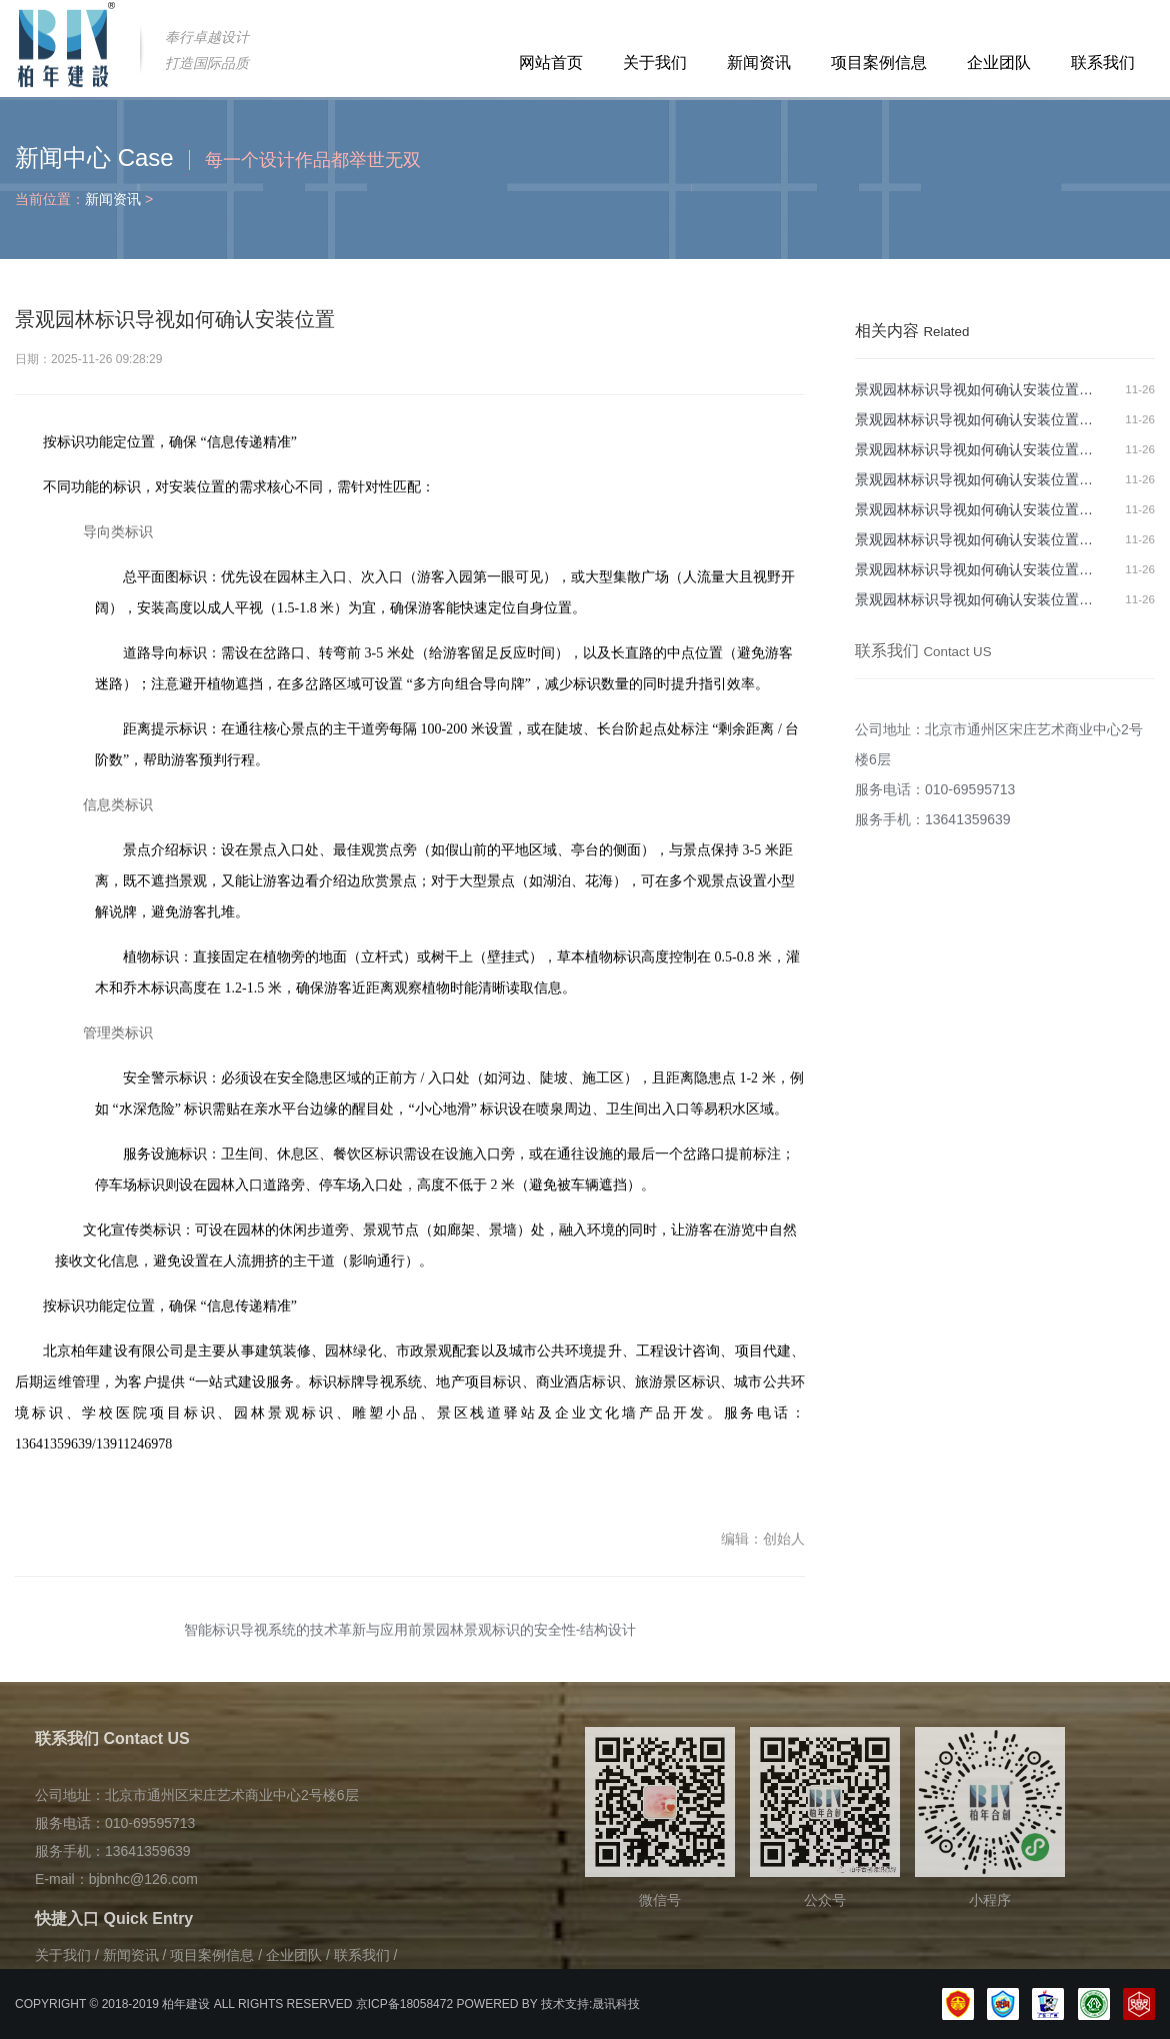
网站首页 (551, 62)
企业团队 (999, 62)
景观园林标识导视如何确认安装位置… (974, 398)
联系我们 (1103, 62)
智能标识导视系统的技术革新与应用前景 (310, 1640)
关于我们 (655, 62)
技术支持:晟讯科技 (590, 2004)
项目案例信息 (879, 62)
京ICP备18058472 (404, 2004)
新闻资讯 (759, 62)
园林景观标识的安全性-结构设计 (536, 1640)
